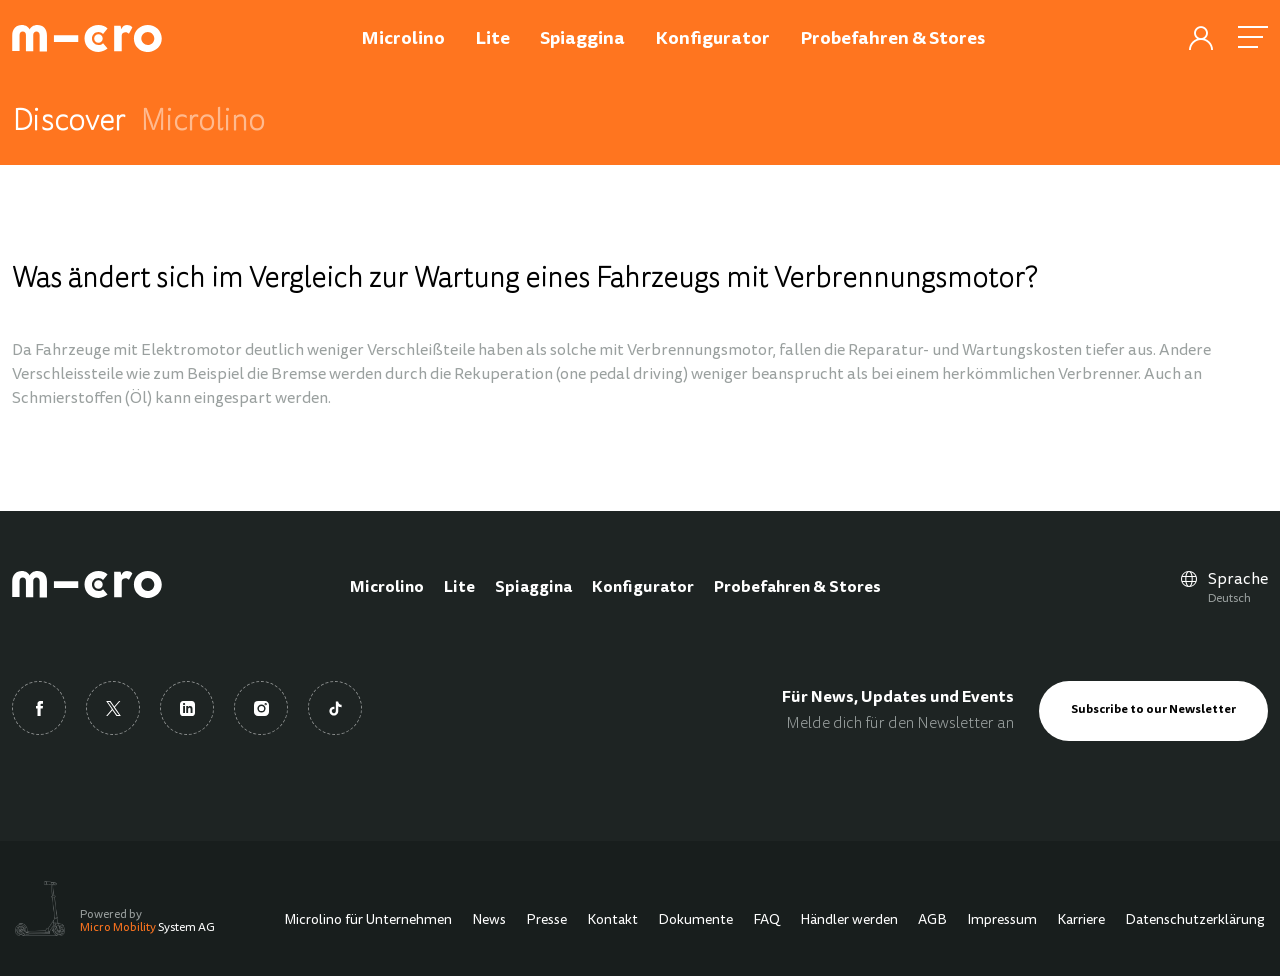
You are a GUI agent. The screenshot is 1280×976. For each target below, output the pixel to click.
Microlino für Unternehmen (368, 921)
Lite (459, 588)
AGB (932, 921)
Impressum (1002, 921)
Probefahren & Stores (797, 588)
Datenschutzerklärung (1195, 921)
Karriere (1081, 921)
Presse (546, 921)
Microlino (387, 588)
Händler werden (849, 921)
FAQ (766, 921)
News (489, 921)
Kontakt (612, 921)
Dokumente (695, 921)
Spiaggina (533, 588)
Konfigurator (643, 588)
